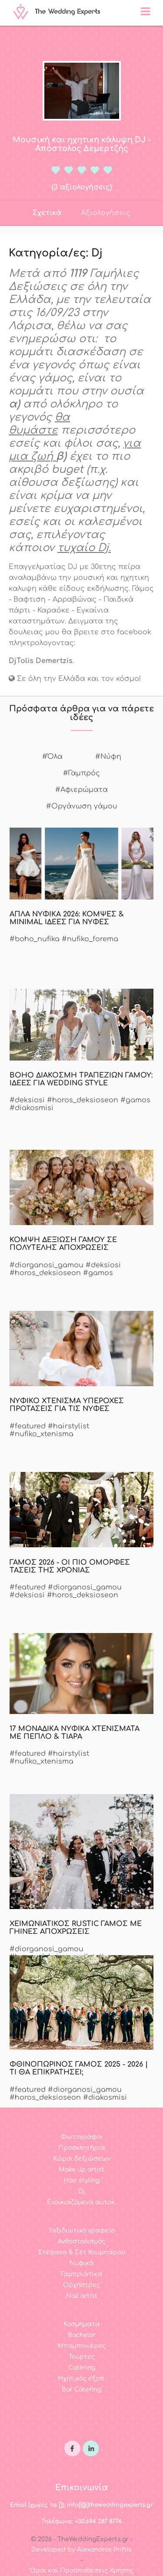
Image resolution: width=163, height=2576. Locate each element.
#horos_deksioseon (82, 1100)
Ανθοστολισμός (81, 2241)
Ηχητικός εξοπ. (82, 2378)
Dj (81, 2191)
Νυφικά (82, 2263)
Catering (81, 2367)
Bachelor (82, 2335)
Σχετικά (47, 213)
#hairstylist (68, 1426)
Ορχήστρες (81, 2285)
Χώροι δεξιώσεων (81, 2158)
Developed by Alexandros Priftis (81, 2549)
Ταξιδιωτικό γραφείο (81, 2230)
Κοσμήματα (81, 2324)
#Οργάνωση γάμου (81, 806)
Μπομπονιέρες (81, 2346)
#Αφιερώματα (81, 790)
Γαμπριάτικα (81, 2274)
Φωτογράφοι (82, 2137)
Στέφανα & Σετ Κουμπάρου (81, 2252)
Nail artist (81, 2296)
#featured (28, 1426)
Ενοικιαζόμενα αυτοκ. (81, 2202)
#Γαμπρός (81, 773)
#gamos (135, 1100)
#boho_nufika (35, 939)
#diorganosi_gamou (46, 1265)
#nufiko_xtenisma (41, 1434)
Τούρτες (82, 2357)
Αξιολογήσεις (105, 213)
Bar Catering (81, 2389)
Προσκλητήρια (81, 2148)
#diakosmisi (31, 1108)
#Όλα (52, 757)
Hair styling (81, 2180)
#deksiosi (27, 1100)
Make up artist (81, 2169)
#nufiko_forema (90, 939)
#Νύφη (108, 757)
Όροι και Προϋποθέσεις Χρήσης (81, 2570)
